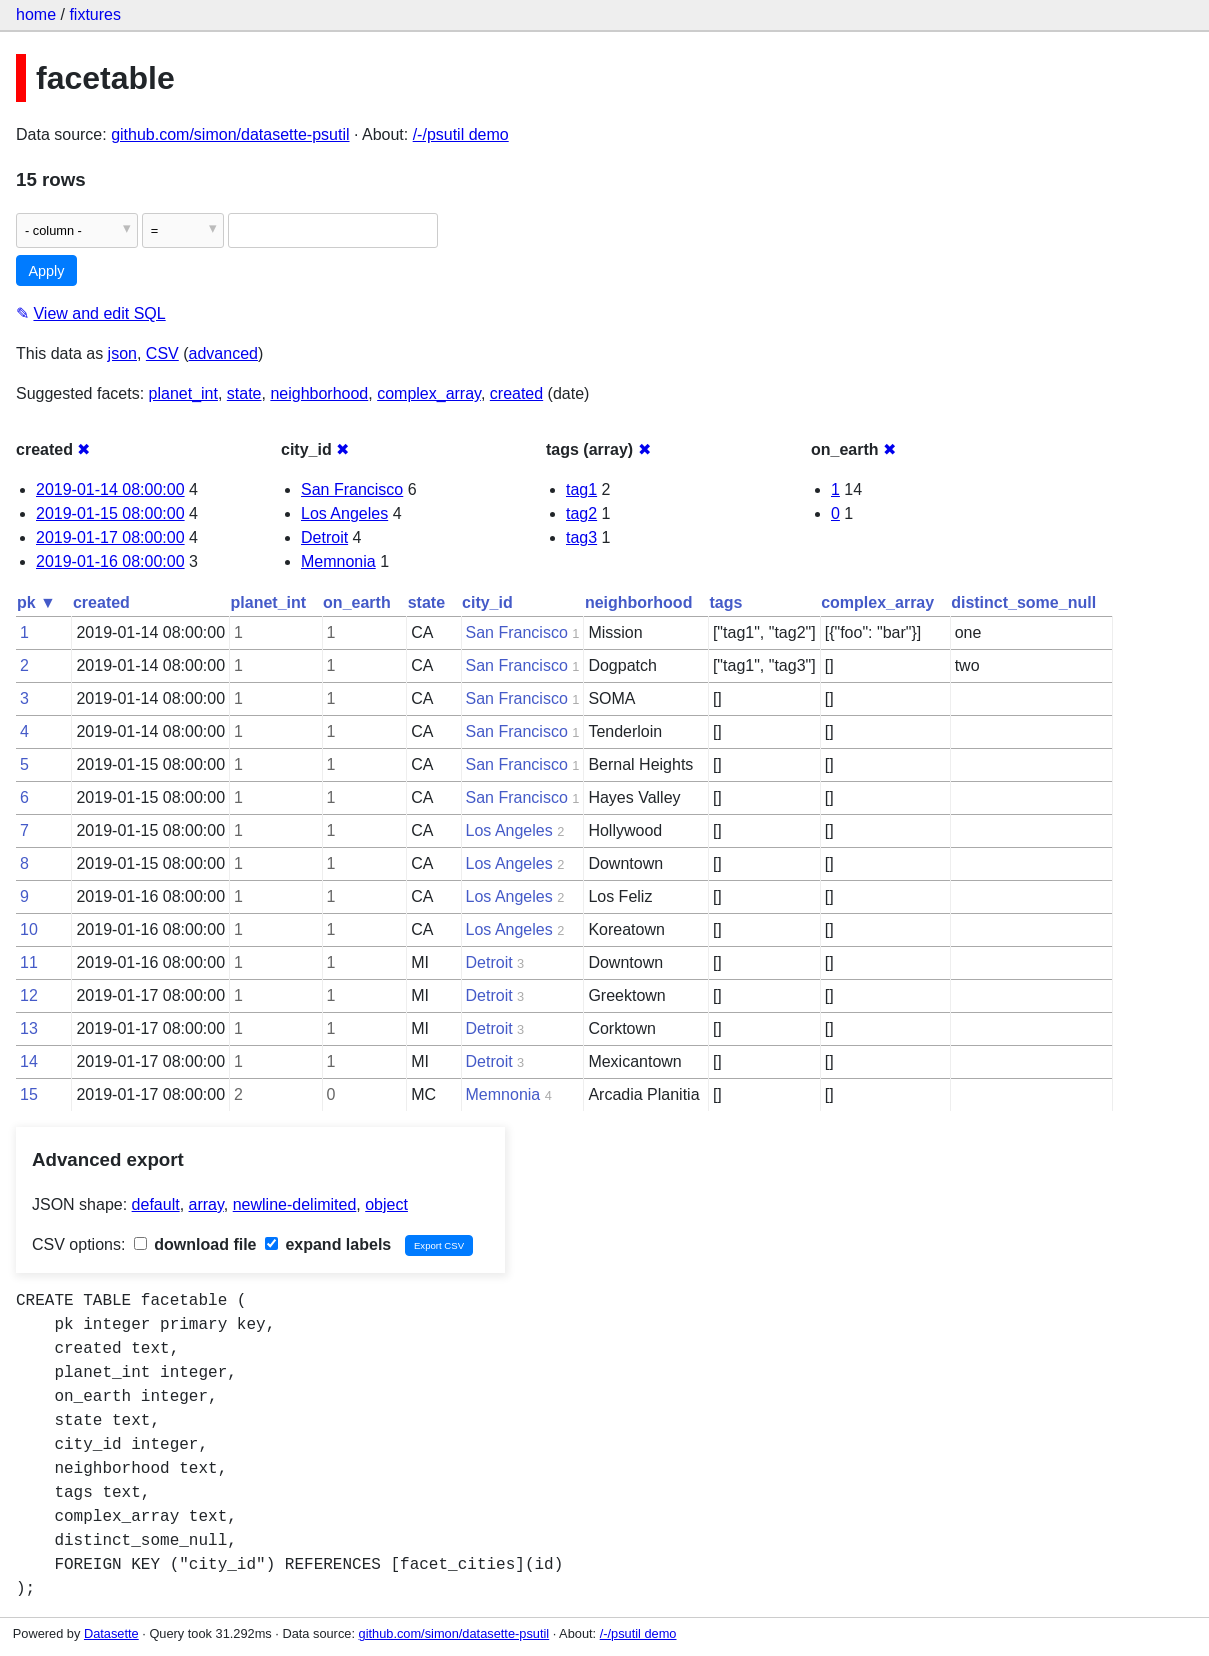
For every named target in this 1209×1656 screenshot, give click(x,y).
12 (29, 995)
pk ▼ (36, 602)
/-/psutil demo (461, 134)
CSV (162, 353)
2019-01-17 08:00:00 (110, 537)
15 (29, 1094)
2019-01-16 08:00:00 (110, 561)
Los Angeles (344, 513)
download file (195, 1244)
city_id (487, 602)
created (516, 393)
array (206, 1204)
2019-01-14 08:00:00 (110, 489)
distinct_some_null (1023, 602)
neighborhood (319, 393)
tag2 (581, 513)
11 (29, 962)
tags (725, 602)
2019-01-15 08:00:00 (110, 513)
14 (29, 1061)
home (36, 14)
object (386, 1204)
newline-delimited (295, 1204)
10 (29, 929)
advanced (223, 353)
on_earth (357, 602)
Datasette (111, 1633)
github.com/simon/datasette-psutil (230, 134)
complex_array (429, 393)
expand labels (328, 1244)
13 (29, 1028)
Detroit (324, 537)
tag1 (581, 489)
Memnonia (338, 561)
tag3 (581, 537)
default (156, 1204)
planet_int (183, 393)
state (244, 393)
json (122, 353)
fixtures (95, 14)
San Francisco (352, 489)
